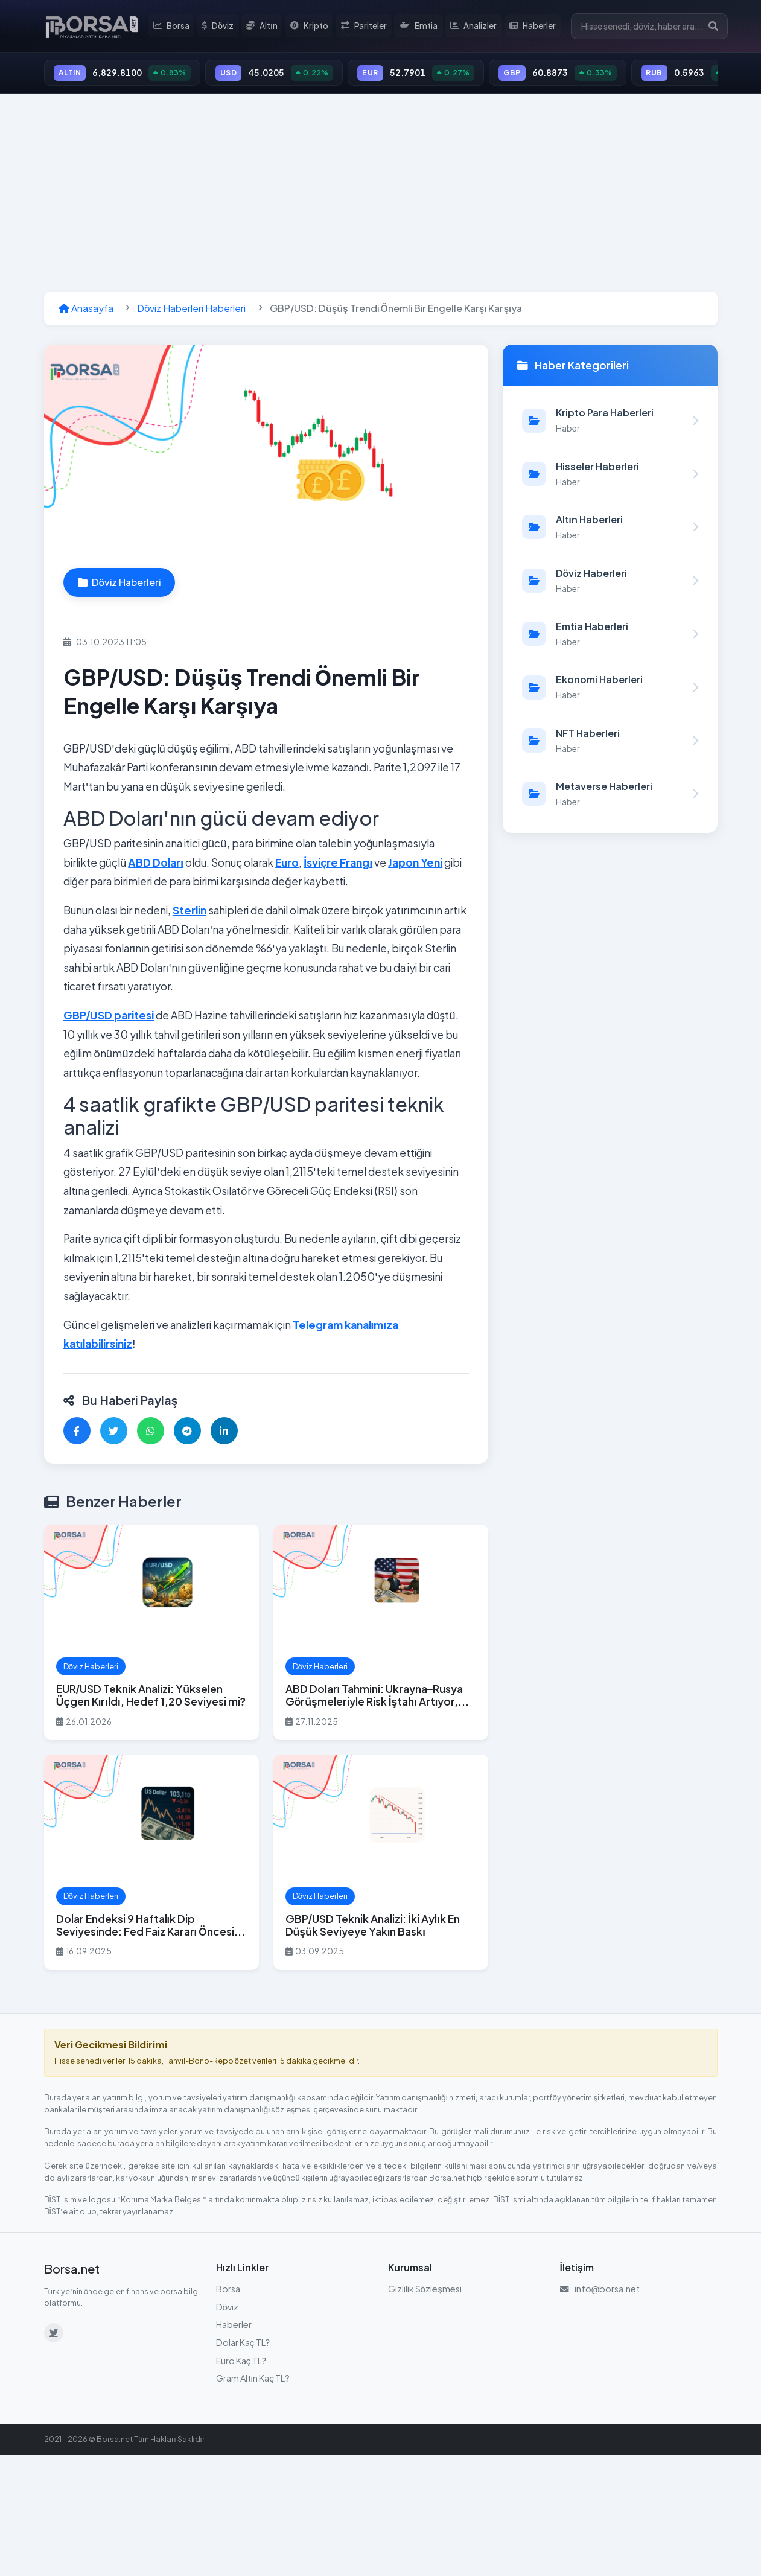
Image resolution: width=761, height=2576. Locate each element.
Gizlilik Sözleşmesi (425, 2290)
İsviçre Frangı (338, 863)
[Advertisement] (380, 194)
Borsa (175, 26)
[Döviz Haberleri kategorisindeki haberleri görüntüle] (610, 582)
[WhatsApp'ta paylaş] (150, 1432)
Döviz (221, 26)
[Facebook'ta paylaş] (77, 1432)
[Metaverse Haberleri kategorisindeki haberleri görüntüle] (610, 795)
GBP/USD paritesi (108, 1017)
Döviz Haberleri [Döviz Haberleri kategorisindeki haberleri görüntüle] (119, 584)
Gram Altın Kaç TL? (253, 2379)
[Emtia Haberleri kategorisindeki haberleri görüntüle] (610, 635)
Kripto (312, 26)
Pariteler (366, 26)
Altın (265, 26)
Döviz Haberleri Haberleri (191, 310)
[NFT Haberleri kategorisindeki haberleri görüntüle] (610, 742)
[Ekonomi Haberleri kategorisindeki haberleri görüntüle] (610, 689)
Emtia (420, 26)
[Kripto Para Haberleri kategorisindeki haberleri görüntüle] (610, 422)
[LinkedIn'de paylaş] (224, 1432)
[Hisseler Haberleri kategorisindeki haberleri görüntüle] (610, 475)
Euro (287, 863)
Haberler (533, 26)
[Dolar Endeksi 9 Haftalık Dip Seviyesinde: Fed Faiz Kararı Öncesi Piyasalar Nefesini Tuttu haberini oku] (151, 1864)
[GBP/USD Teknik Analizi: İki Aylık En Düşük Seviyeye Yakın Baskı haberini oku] (380, 1864)
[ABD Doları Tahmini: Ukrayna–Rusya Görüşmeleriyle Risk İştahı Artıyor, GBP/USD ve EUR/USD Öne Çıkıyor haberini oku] (380, 1634)
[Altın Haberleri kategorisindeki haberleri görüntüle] (610, 529)
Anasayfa (86, 310)
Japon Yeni (415, 863)
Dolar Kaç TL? (243, 2344)
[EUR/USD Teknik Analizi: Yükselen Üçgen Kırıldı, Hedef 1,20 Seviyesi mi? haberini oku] (151, 1634)
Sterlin (189, 912)
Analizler (474, 26)
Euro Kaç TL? (241, 2361)
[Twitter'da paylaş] (113, 1432)
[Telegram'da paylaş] (187, 1432)
